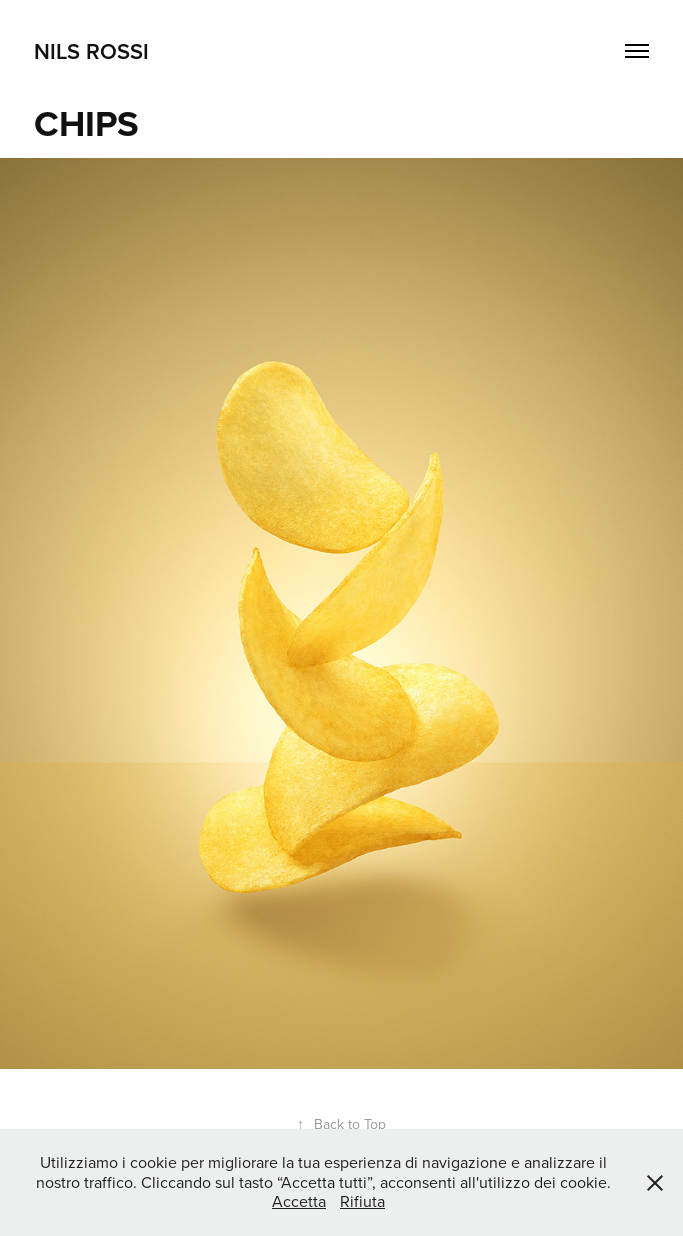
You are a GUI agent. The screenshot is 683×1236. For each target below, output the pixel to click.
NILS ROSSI (91, 51)
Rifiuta (362, 1201)
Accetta (299, 1201)
